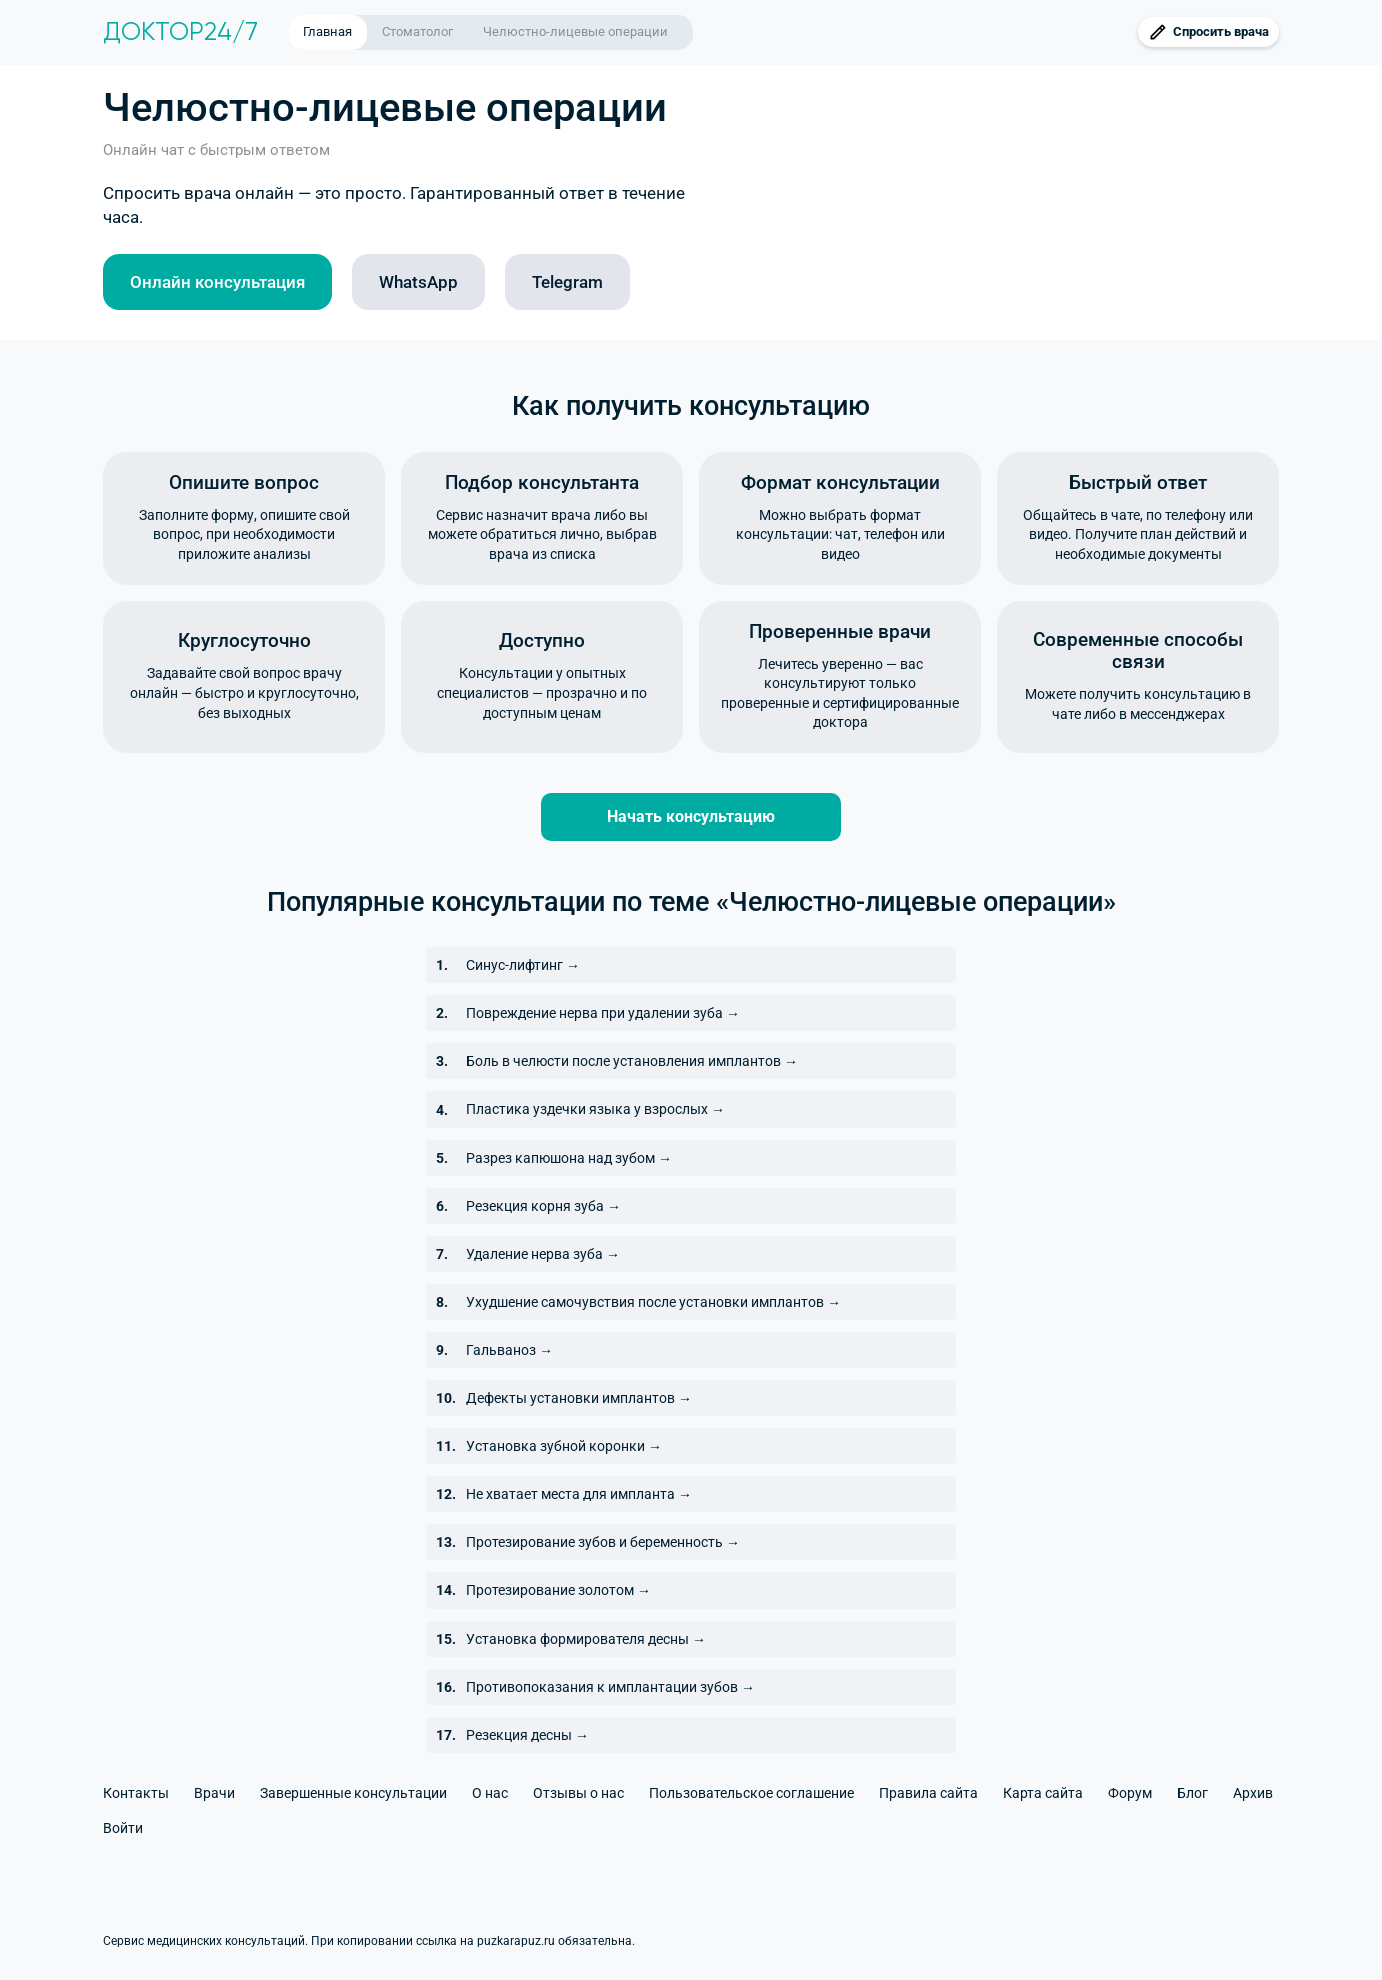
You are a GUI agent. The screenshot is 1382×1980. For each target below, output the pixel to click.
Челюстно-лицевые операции (575, 31)
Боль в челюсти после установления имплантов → (632, 1061)
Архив (1253, 1793)
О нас (490, 1793)
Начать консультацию (691, 816)
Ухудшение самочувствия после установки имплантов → (653, 1302)
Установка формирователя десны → (586, 1639)
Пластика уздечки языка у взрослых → (595, 1109)
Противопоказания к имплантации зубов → (610, 1687)
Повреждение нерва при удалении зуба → (603, 1013)
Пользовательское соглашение (751, 1793)
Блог (1192, 1793)
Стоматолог (417, 31)
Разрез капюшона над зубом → (569, 1158)
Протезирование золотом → (558, 1590)
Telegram (567, 282)
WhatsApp (418, 282)
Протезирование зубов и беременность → (603, 1542)
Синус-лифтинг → (523, 965)
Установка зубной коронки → (564, 1446)
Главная (327, 31)
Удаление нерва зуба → (543, 1254)
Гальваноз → (509, 1350)
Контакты (136, 1793)
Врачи (214, 1793)
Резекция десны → (527, 1735)
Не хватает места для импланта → (579, 1494)
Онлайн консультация (217, 282)
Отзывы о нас (578, 1793)
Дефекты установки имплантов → (579, 1398)
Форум (1130, 1793)
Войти (123, 1828)
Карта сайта (1043, 1793)
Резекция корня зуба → (543, 1206)
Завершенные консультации (353, 1793)
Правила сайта (928, 1793)
